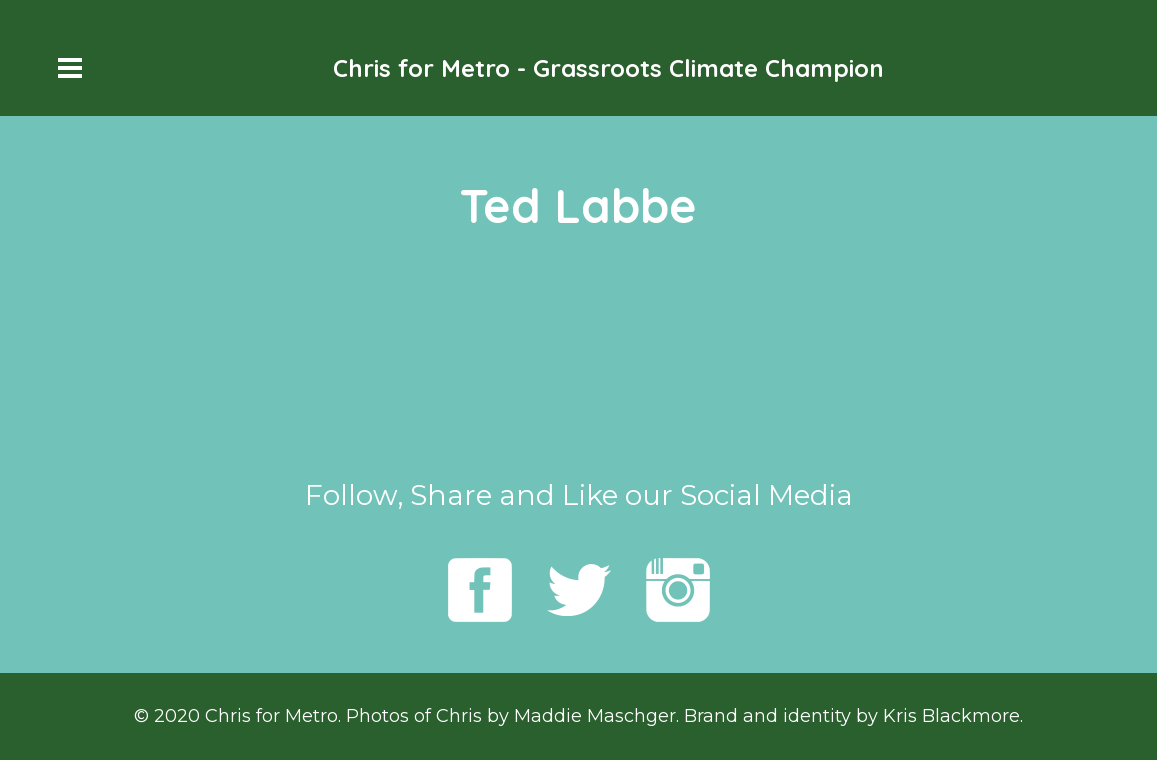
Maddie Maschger (595, 716)
